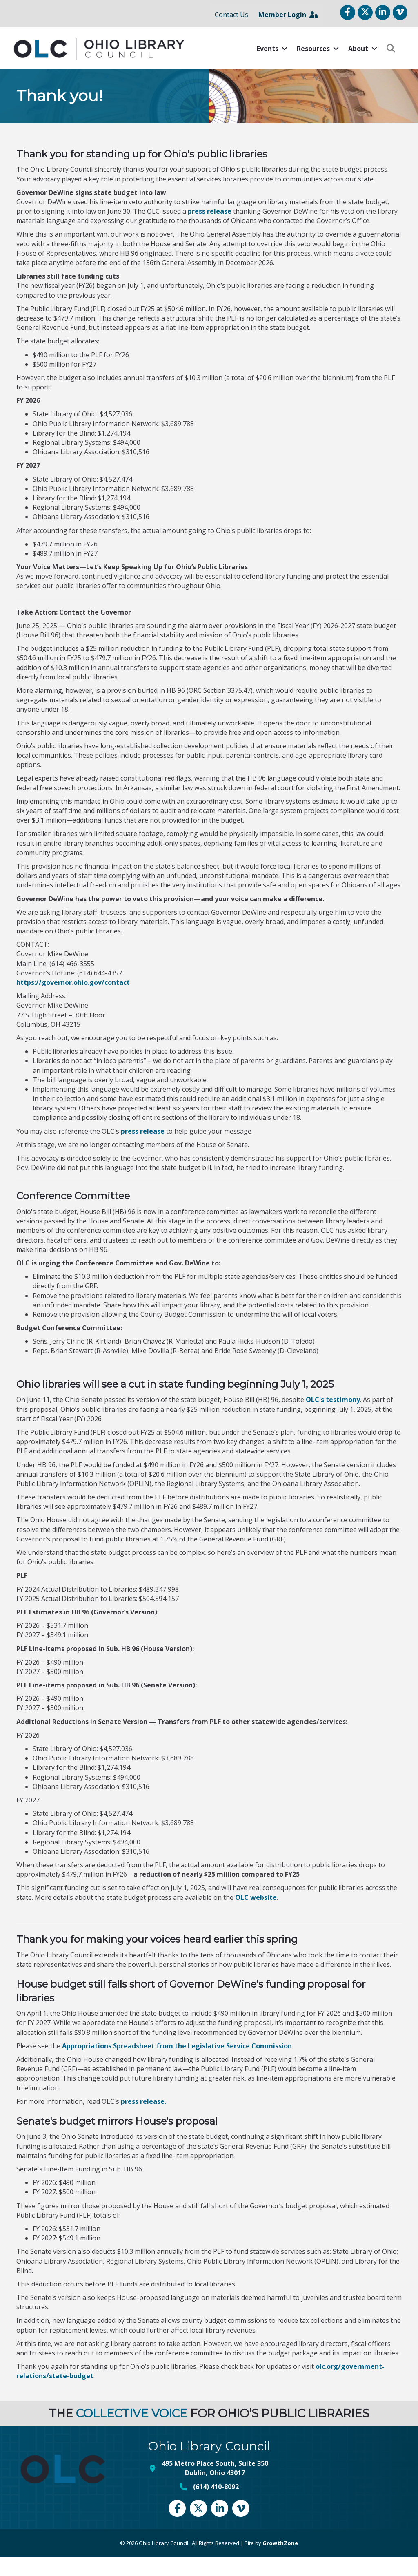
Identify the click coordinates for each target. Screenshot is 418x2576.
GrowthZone (280, 2561)
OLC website (255, 1916)
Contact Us (229, 24)
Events (265, 67)
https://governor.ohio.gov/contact (73, 1001)
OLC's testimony (333, 1418)
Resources (310, 67)
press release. (143, 2120)
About (355, 67)
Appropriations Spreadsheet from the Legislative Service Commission (177, 2064)
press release (209, 230)
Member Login (286, 24)
